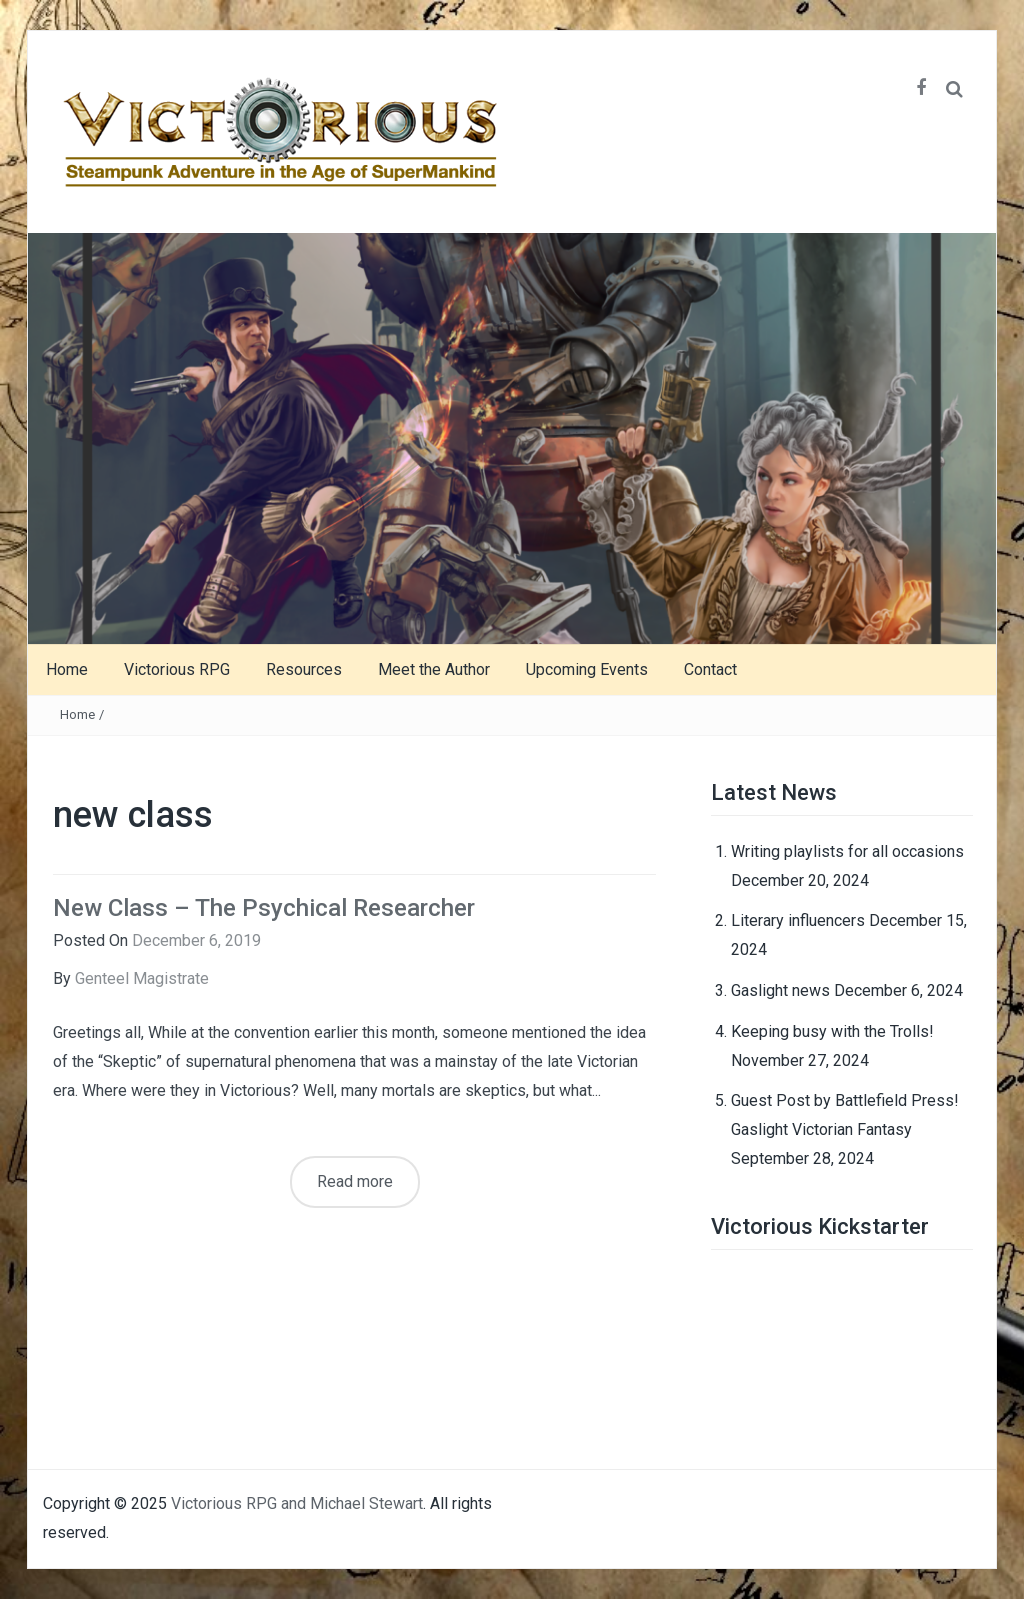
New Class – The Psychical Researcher (264, 908)
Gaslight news (780, 990)
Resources (304, 669)
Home (67, 669)
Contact (710, 669)
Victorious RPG (177, 669)
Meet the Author (434, 669)
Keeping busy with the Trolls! (832, 1031)
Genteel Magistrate (142, 978)
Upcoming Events (587, 669)
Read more (355, 1181)
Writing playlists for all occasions (847, 851)
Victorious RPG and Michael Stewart (297, 1503)
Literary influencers (798, 920)
